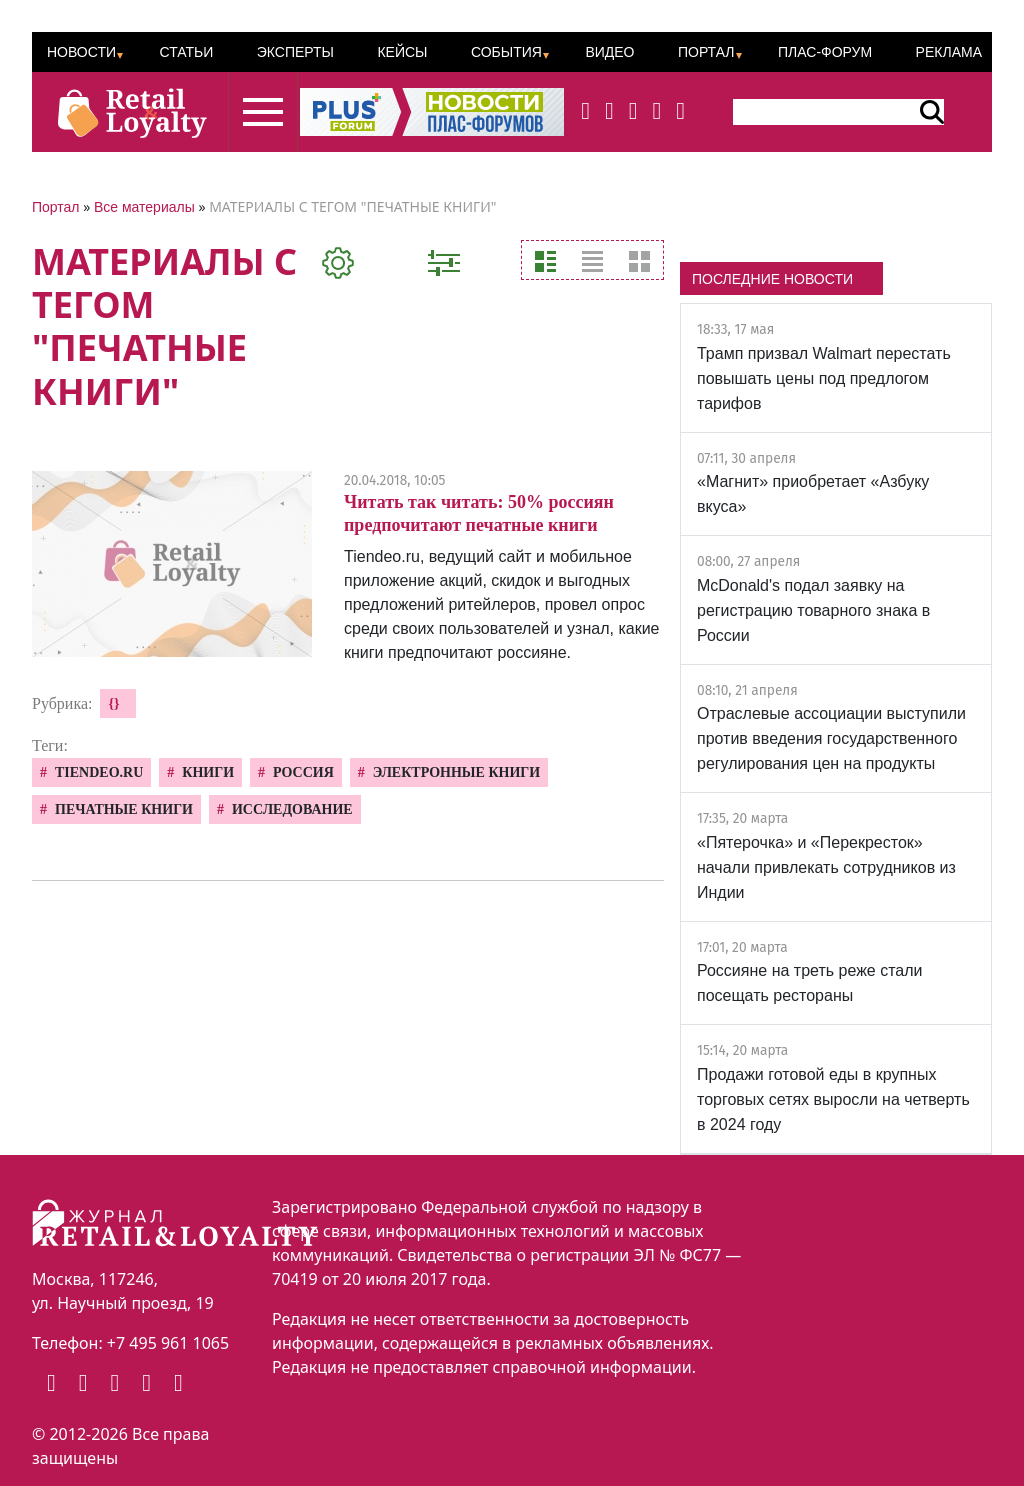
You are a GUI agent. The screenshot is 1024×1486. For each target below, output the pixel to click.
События (506, 52)
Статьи (186, 52)
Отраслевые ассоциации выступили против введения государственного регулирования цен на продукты (831, 738)
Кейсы (402, 52)
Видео (609, 52)
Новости (81, 52)
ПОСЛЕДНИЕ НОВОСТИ (772, 279)
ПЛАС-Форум (825, 52)
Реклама (949, 52)
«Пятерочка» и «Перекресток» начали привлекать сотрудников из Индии (826, 867)
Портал (706, 52)
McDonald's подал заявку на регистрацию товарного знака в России (813, 610)
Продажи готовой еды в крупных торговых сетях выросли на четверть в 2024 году (833, 1099)
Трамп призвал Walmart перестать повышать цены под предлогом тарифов (824, 378)
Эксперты (295, 52)
